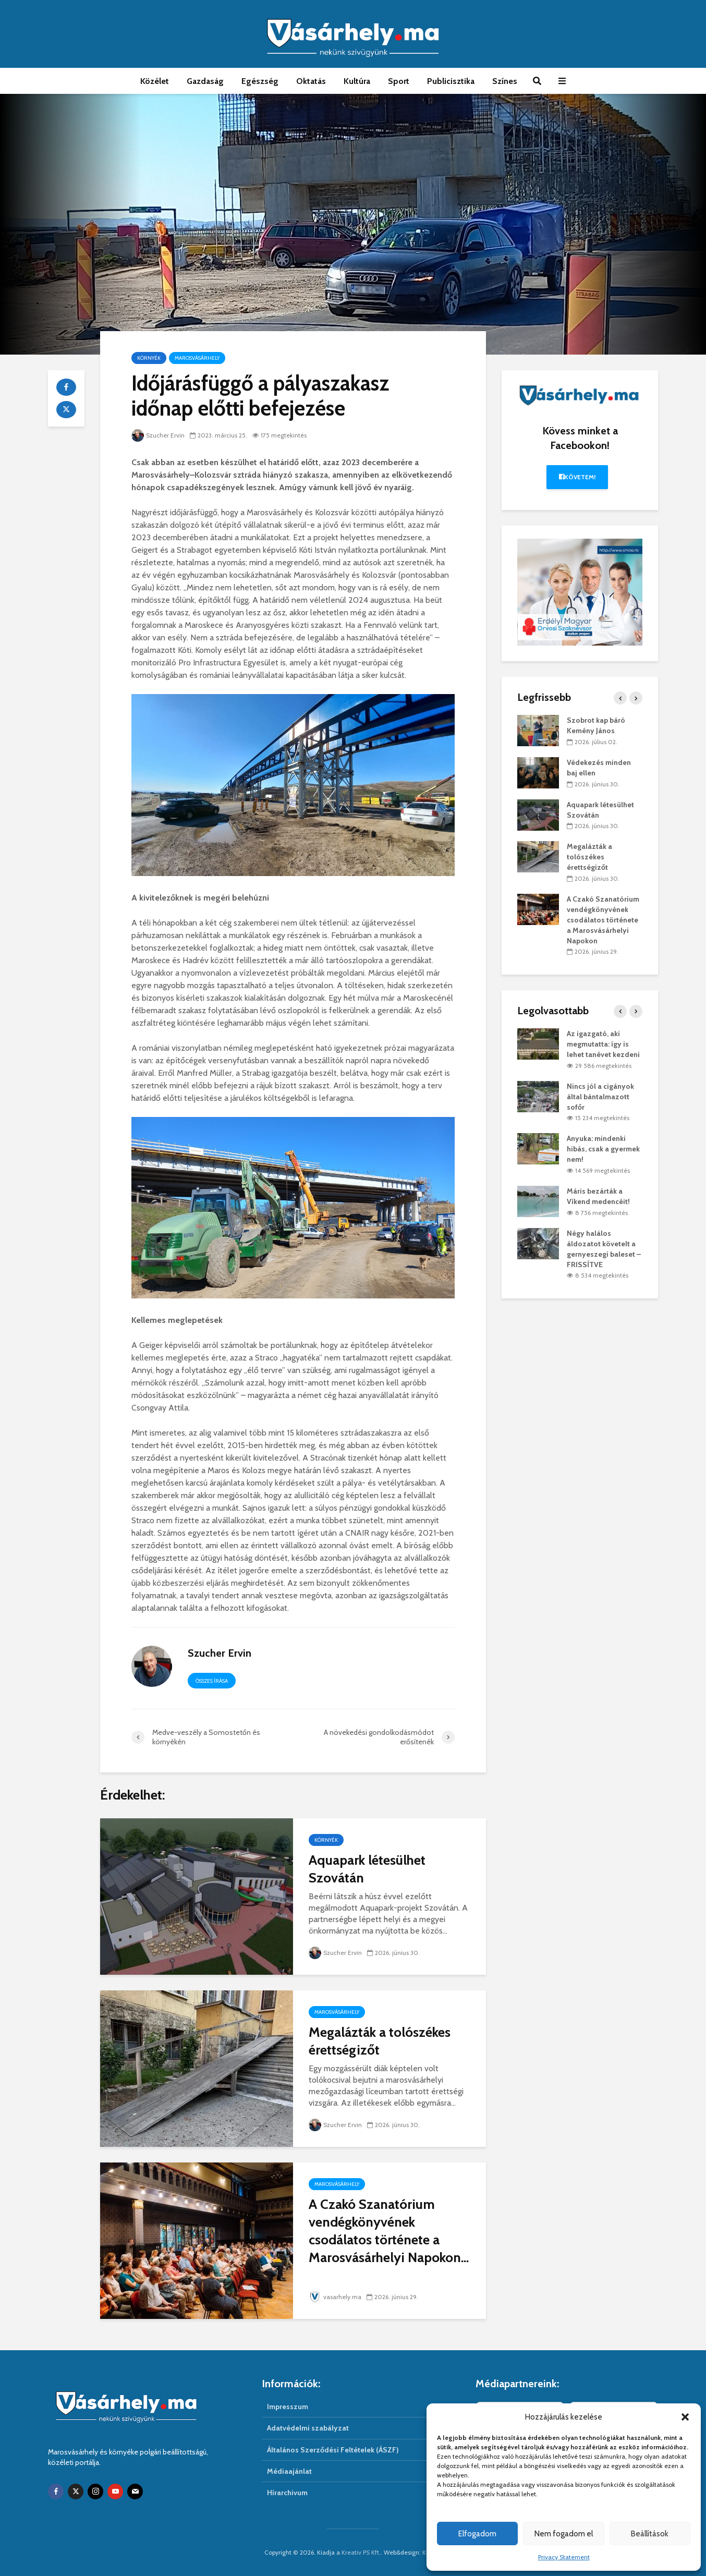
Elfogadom (477, 2533)
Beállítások (649, 2533)
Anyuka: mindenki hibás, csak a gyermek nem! (603, 1149)
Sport (398, 81)
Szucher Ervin (158, 435)
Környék (149, 358)
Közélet (154, 81)
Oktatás (311, 81)
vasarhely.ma (335, 2297)
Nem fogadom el (563, 2533)
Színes (504, 81)
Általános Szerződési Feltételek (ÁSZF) (333, 2450)
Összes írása (212, 1681)
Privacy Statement (564, 2557)
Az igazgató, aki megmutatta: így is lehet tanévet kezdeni (603, 1044)
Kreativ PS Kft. (361, 2552)
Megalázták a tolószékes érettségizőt (380, 2041)
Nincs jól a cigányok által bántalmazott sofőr (600, 1097)
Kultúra (357, 81)
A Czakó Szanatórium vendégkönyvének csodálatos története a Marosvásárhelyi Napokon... (389, 2231)
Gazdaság (205, 81)
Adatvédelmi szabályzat (308, 2428)
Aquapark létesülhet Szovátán (367, 1869)
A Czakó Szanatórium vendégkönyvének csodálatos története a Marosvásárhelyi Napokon (603, 919)
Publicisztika (450, 81)
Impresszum (287, 2406)
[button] (685, 2417)
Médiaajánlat (289, 2471)
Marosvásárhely (197, 358)
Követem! (577, 477)
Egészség (259, 81)
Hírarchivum (287, 2492)
